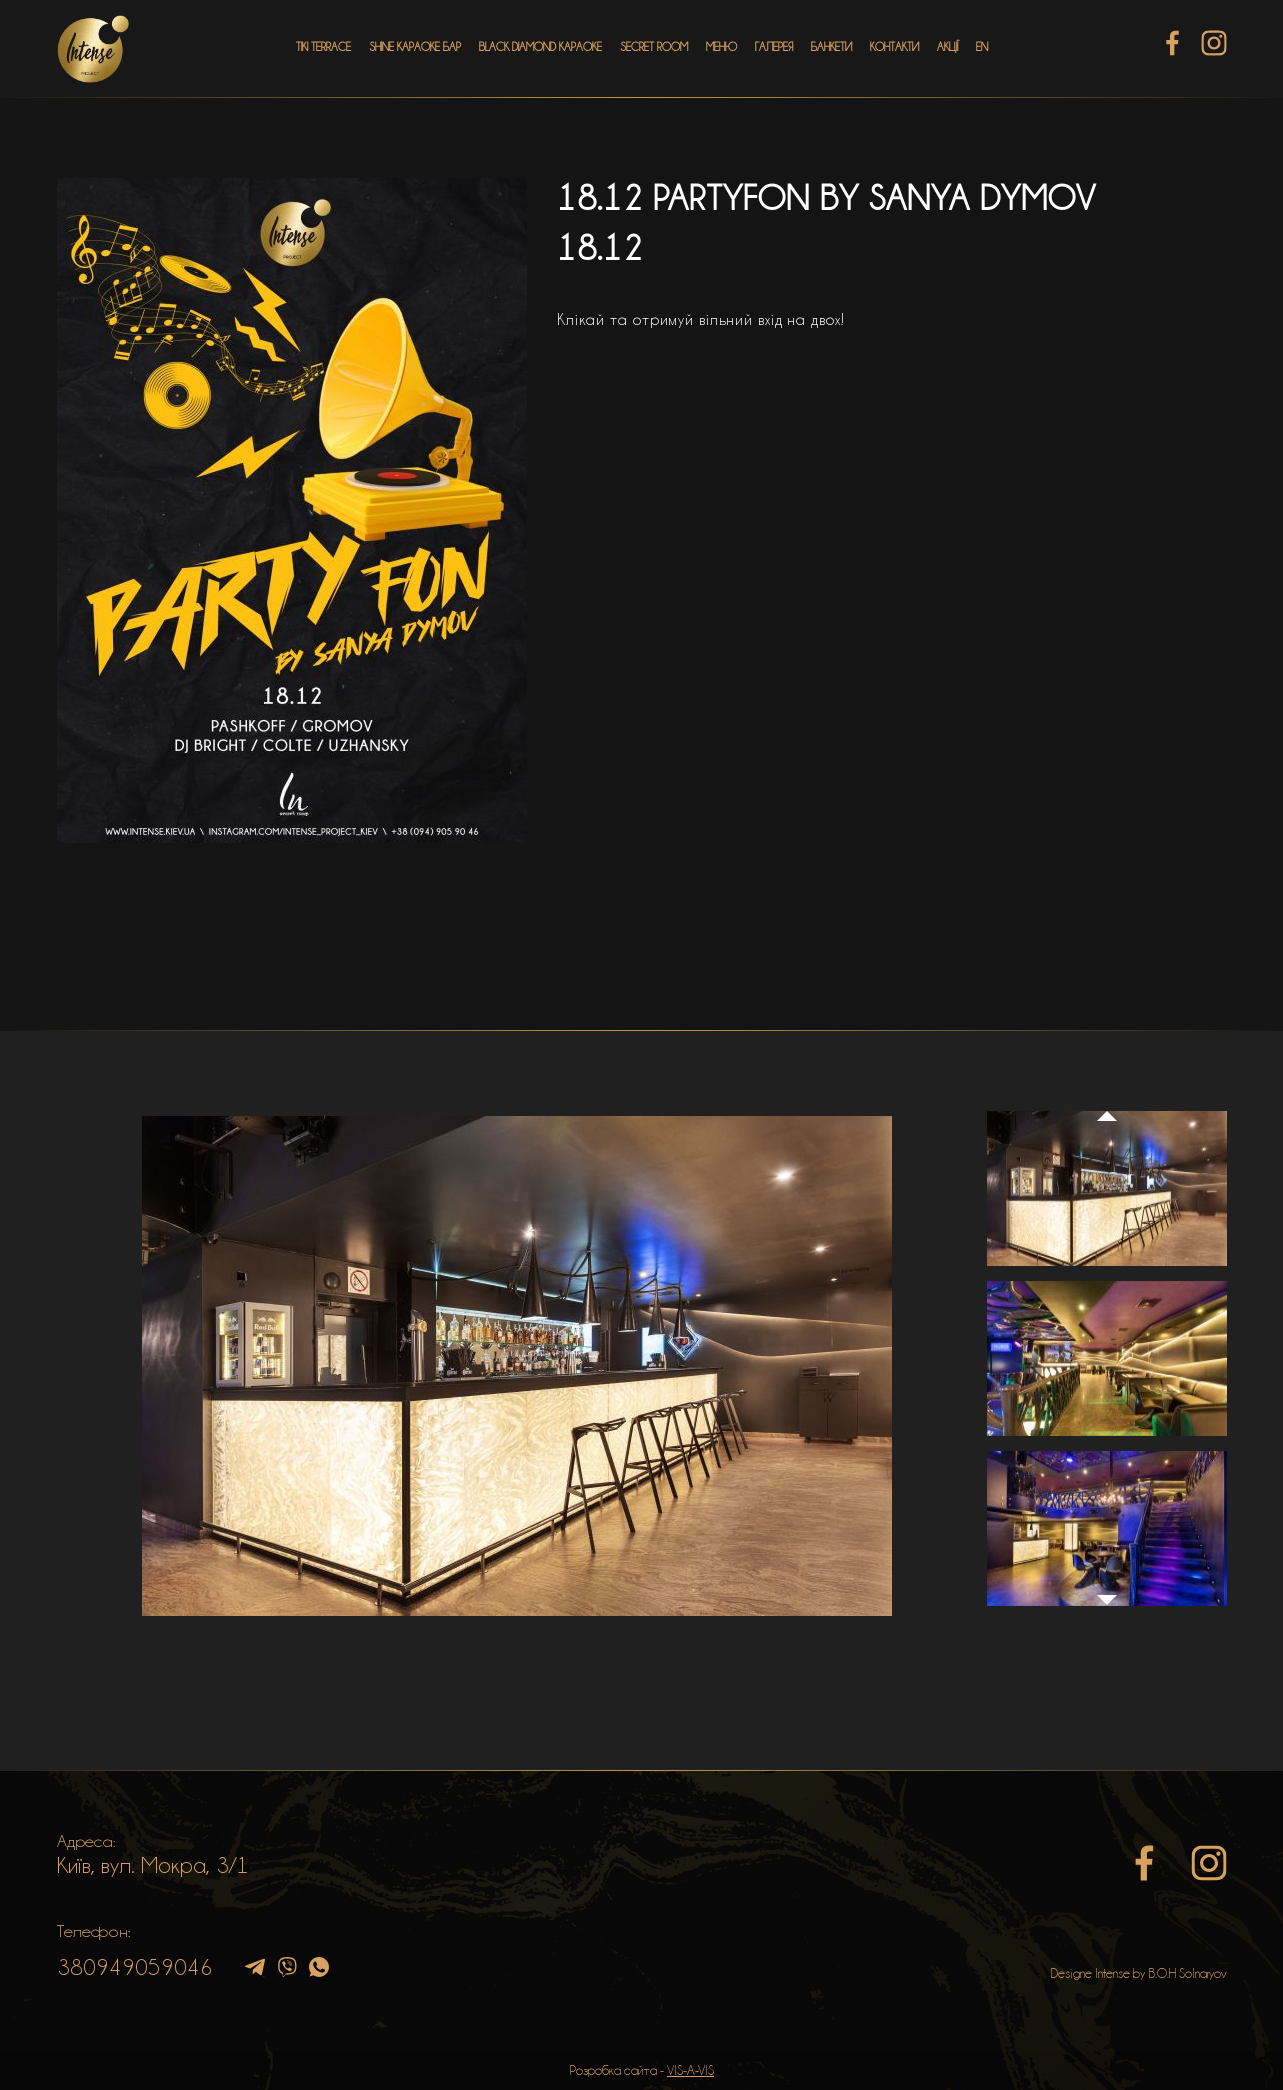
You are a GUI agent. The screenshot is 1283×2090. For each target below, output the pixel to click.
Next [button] (1107, 1610)
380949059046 (135, 1967)
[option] (517, 1366)
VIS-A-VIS (690, 2070)
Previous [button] (1107, 1097)
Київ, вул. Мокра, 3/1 (153, 1865)
